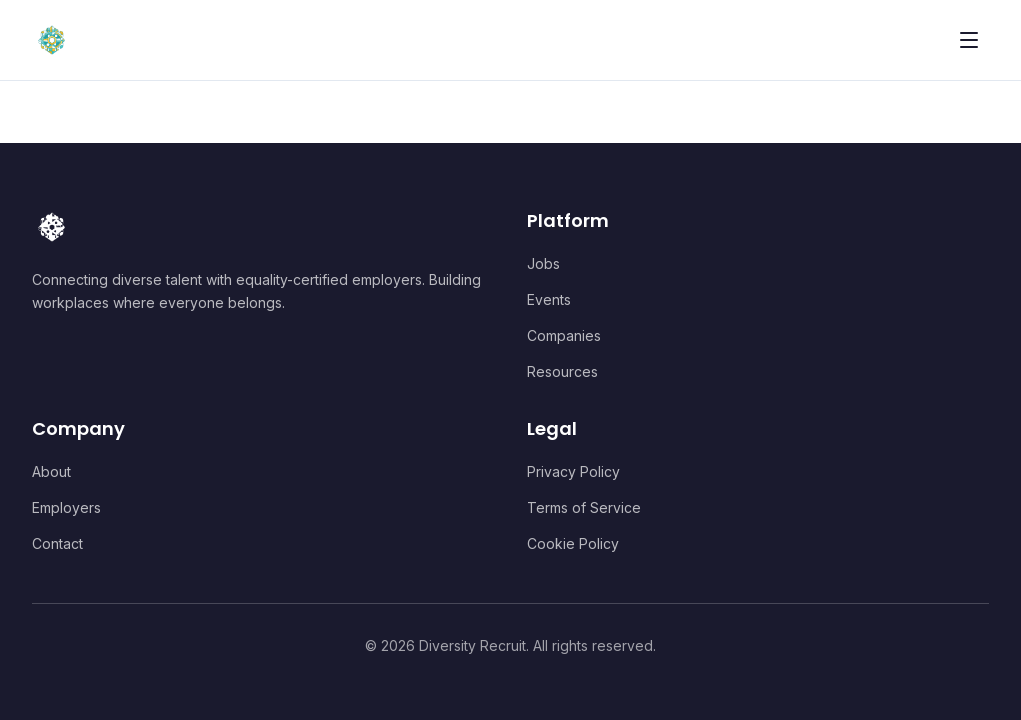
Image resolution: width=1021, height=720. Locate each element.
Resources (562, 371)
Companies (564, 335)
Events (549, 299)
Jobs (543, 263)
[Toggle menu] (969, 40)
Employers (66, 507)
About (51, 471)
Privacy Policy (573, 471)
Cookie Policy (573, 543)
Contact (57, 543)
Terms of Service (584, 507)
